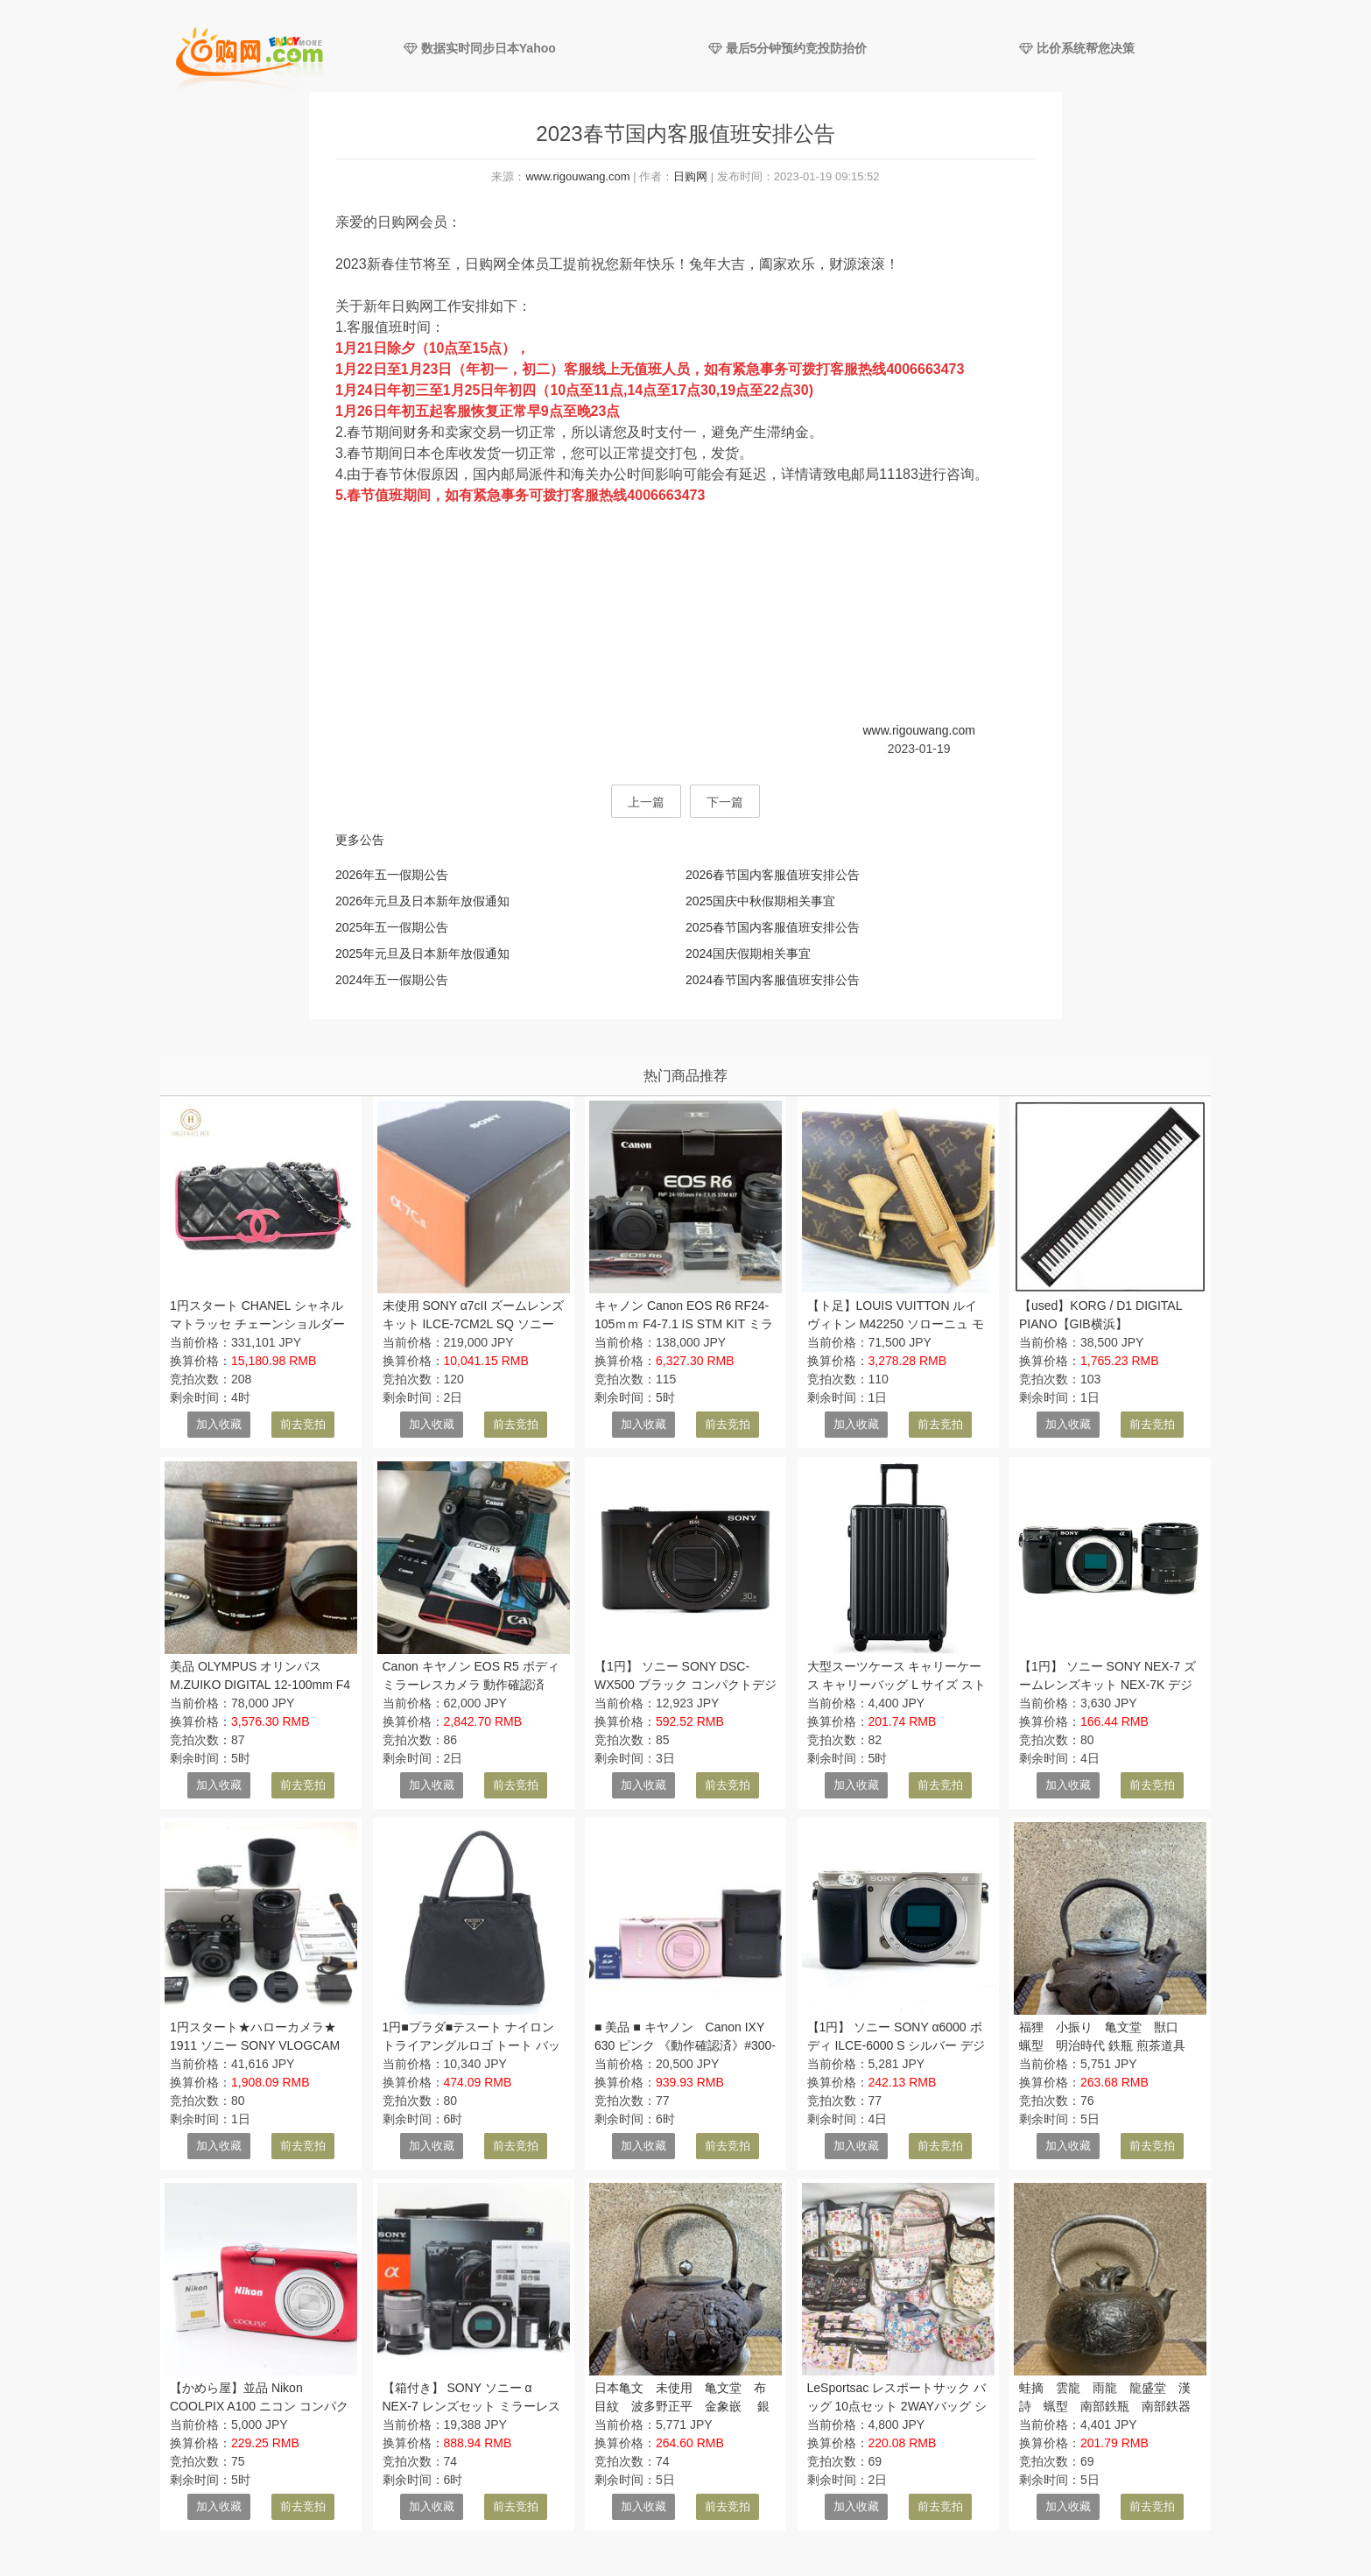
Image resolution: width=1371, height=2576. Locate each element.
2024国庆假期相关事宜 (748, 954)
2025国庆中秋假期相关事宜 (760, 901)
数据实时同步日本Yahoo (480, 48)
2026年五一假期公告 (391, 875)
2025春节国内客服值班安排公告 (773, 927)
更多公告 (359, 840)
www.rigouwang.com (577, 176)
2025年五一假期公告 (391, 927)
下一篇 (725, 802)
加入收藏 (219, 1424)
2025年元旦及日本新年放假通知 (422, 954)
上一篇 (646, 802)
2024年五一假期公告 (391, 980)
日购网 (690, 176)
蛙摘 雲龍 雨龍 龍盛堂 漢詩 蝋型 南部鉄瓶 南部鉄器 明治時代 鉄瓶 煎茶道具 (1111, 2406)
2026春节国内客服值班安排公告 (773, 875)
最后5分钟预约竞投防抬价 (788, 48)
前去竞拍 (303, 1424)
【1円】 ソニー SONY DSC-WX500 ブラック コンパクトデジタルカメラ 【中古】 (685, 1684)
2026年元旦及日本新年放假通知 (422, 901)
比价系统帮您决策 (1077, 48)
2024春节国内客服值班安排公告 (773, 980)
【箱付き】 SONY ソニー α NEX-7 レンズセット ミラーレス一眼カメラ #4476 (471, 2406)
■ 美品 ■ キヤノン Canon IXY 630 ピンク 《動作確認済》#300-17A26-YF (685, 2045)
